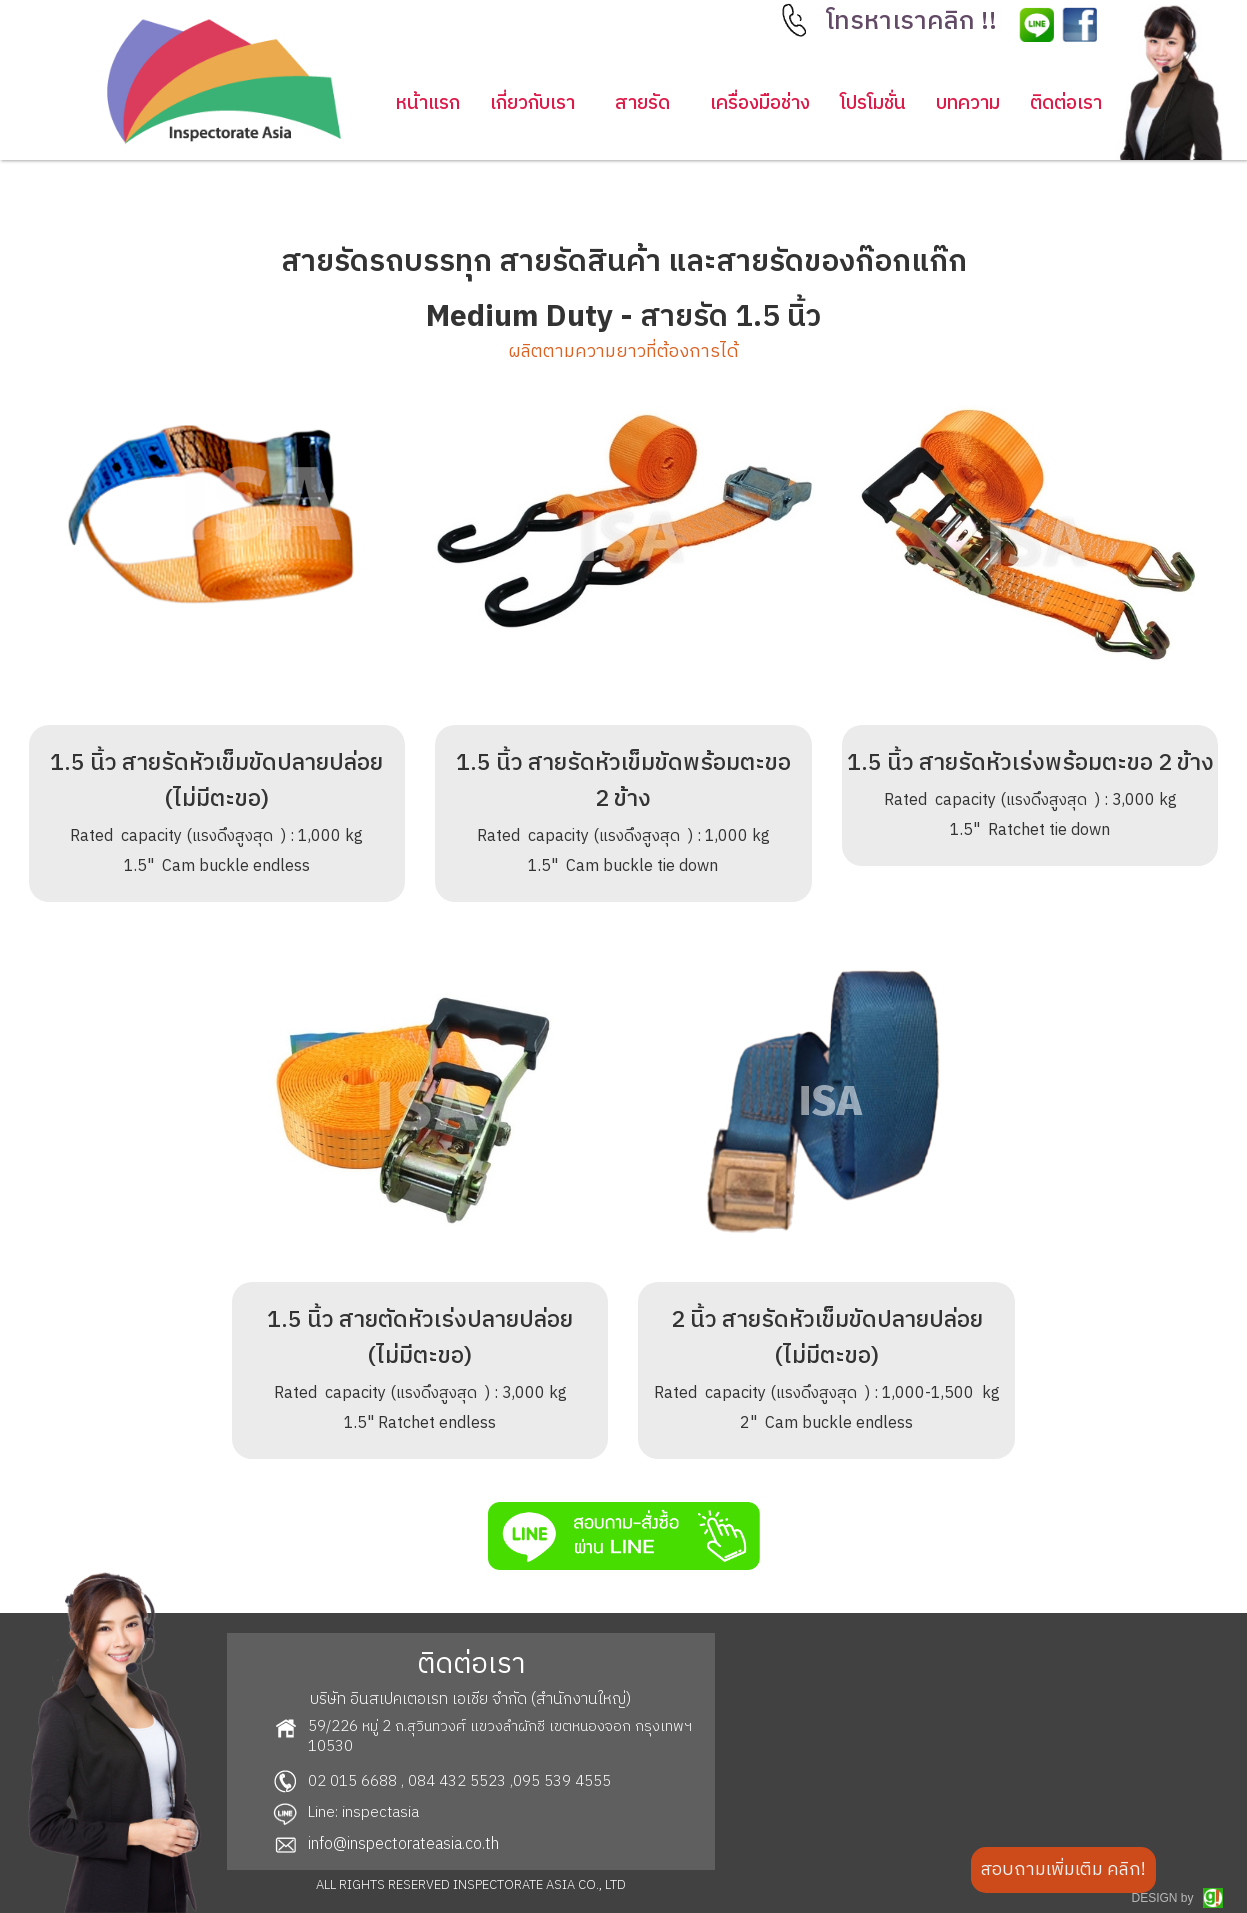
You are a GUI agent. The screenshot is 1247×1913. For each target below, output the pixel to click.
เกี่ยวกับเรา (532, 103)
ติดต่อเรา (1066, 103)
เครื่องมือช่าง (760, 103)
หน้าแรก (428, 103)
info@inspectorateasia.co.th (403, 1844)
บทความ (968, 103)
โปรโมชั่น (873, 103)
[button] (914, 27)
